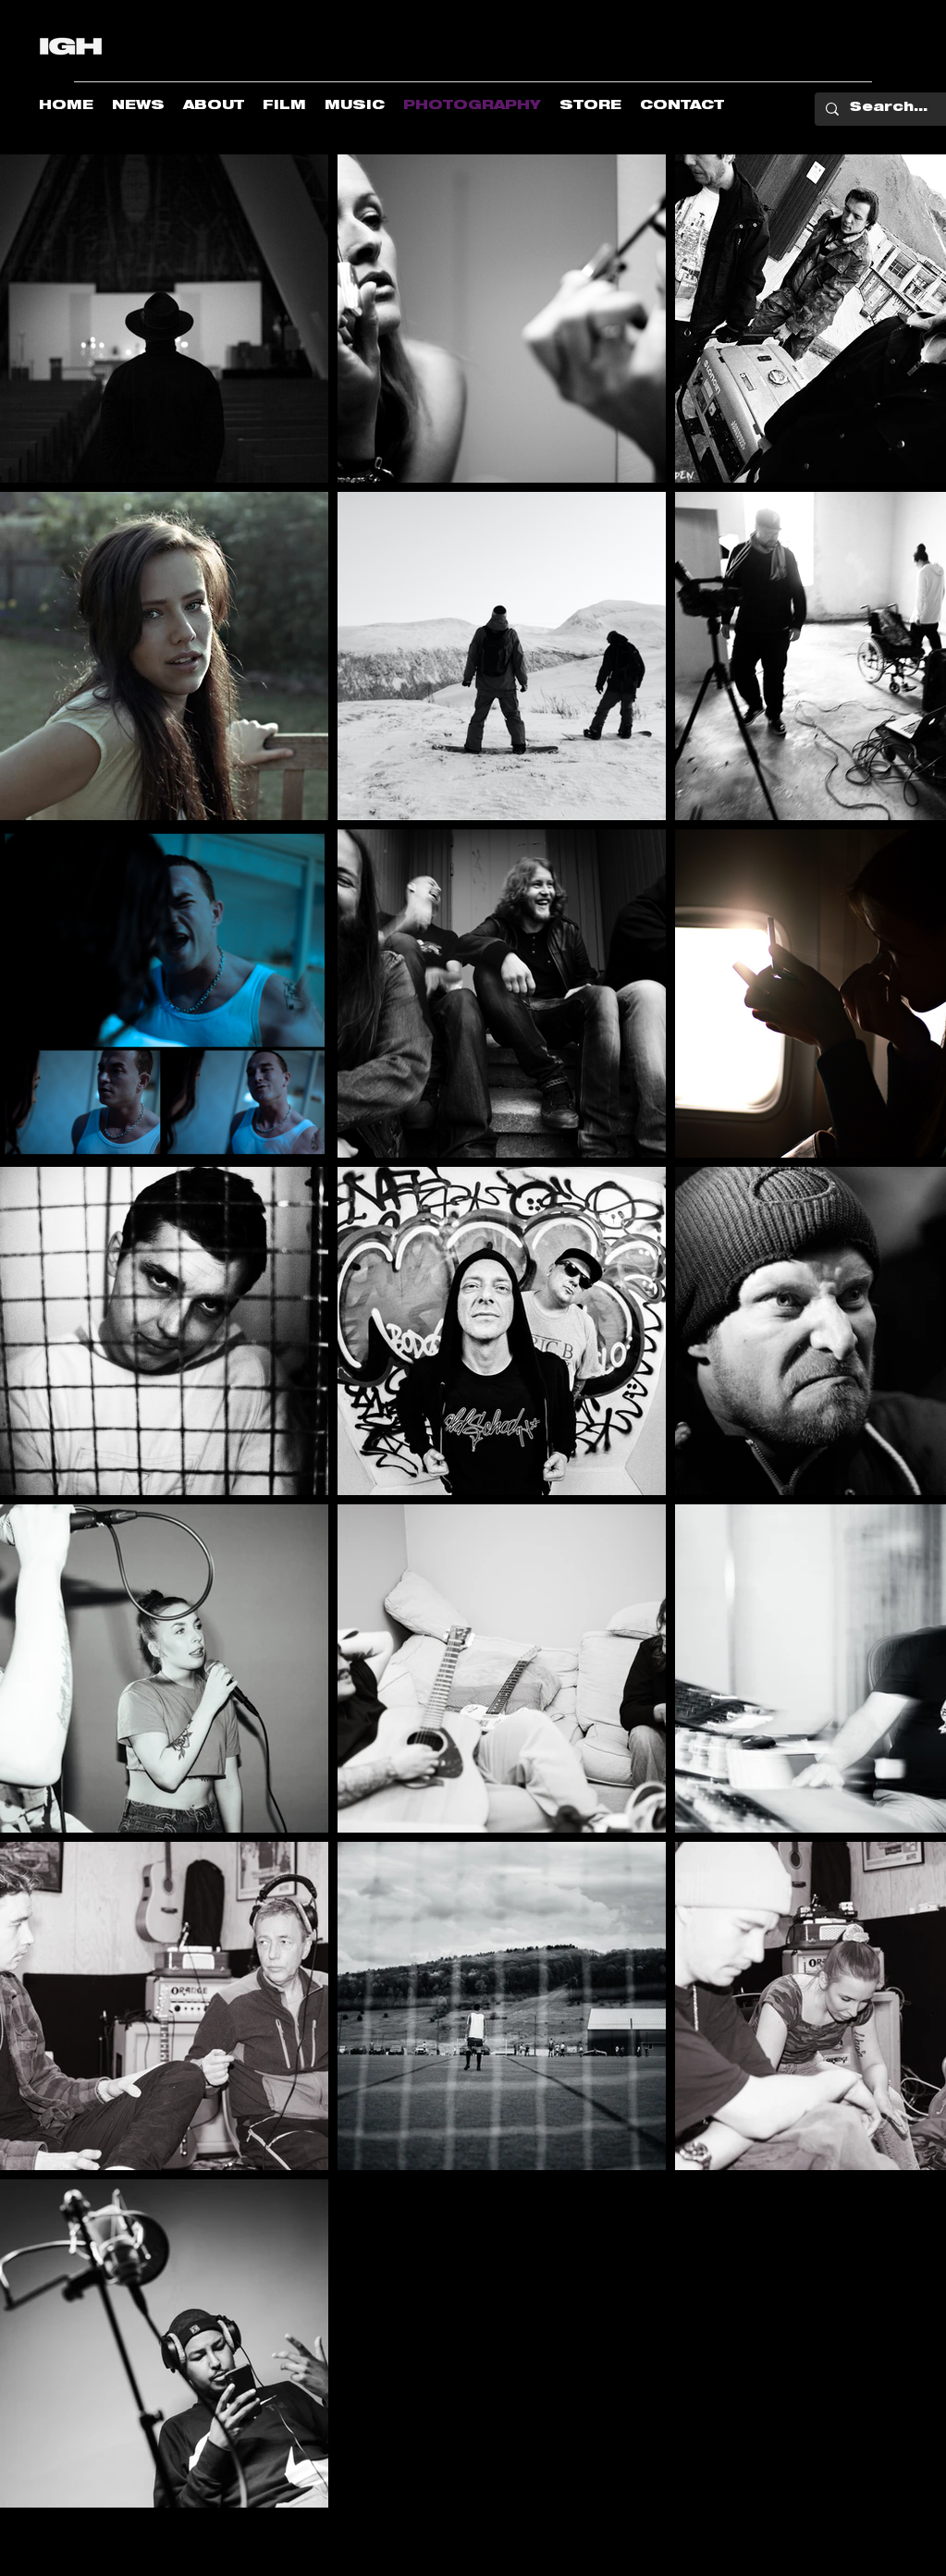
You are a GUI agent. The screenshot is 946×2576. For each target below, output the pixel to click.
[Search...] (889, 109)
